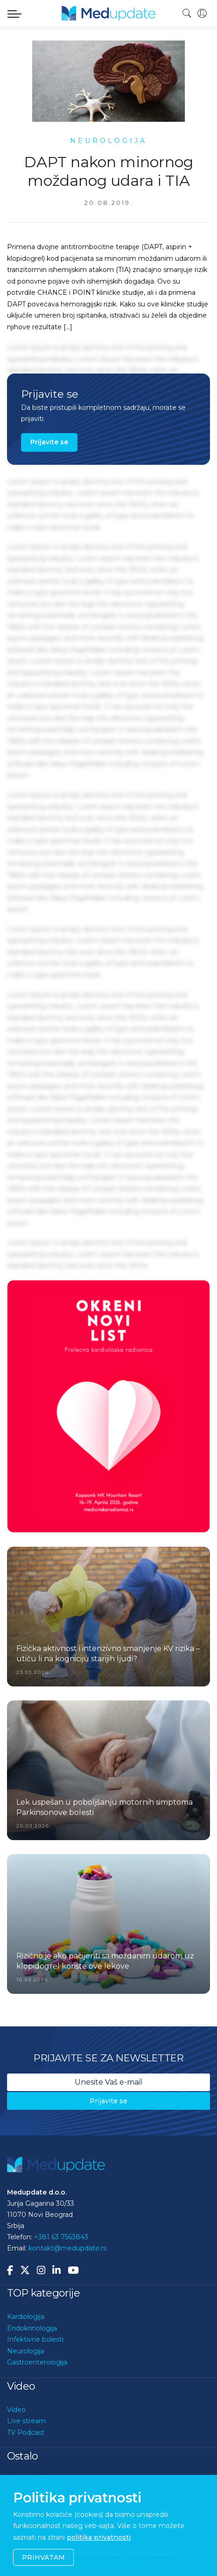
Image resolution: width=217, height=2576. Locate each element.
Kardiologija (25, 2316)
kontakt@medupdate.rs (67, 2248)
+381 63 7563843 (61, 2237)
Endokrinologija (32, 2328)
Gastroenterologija (37, 2362)
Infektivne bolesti (35, 2339)
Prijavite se (49, 442)
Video (16, 2410)
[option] (108, 1406)
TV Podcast (25, 2432)
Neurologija (25, 2351)
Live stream (26, 2421)
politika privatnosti (99, 2537)
